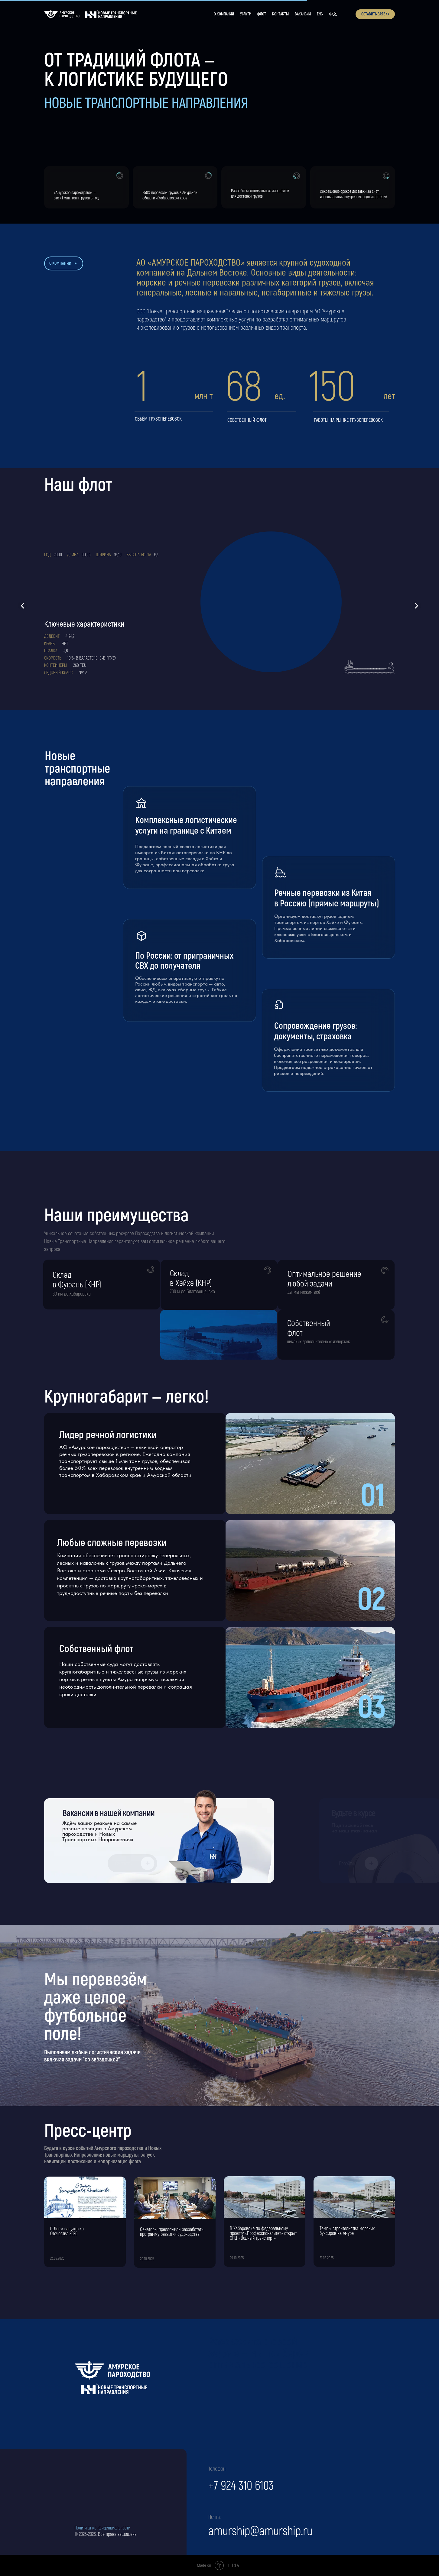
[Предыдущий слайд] (22, 605)
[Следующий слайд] (416, 605)
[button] (375, 14)
